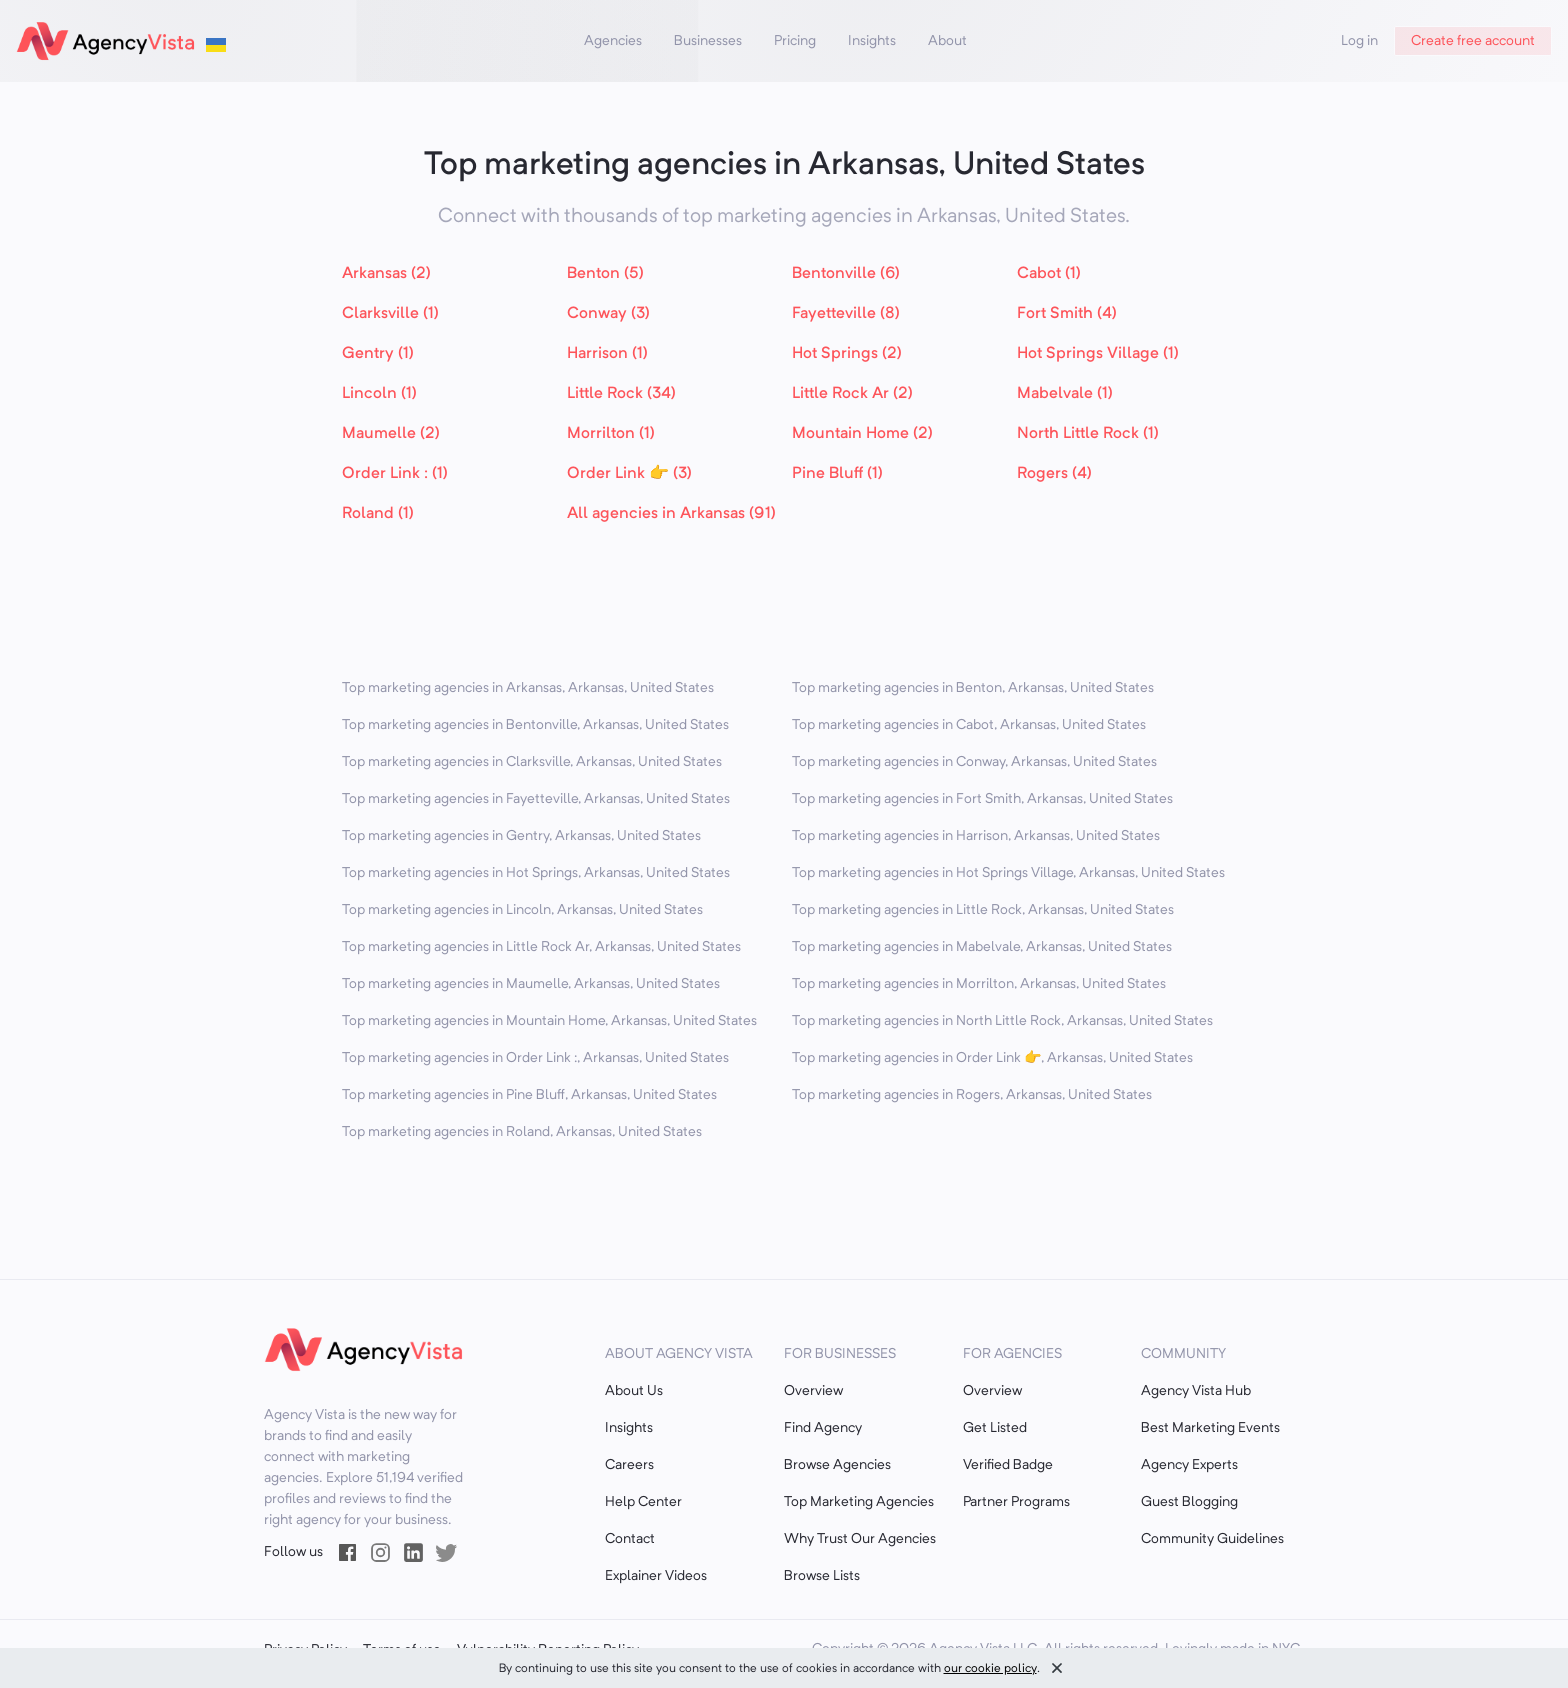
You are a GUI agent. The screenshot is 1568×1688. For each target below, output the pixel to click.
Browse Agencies (837, 1465)
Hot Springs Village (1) (1098, 354)
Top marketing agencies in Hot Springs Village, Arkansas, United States (1008, 873)
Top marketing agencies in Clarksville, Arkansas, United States (532, 762)
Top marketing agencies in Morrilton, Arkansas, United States (979, 984)
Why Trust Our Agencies (860, 1539)
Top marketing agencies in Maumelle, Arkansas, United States (531, 984)
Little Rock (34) (621, 394)
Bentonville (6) (846, 274)
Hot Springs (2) (847, 354)
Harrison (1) (607, 354)
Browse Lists (822, 1576)
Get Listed (995, 1428)
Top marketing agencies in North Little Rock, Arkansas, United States (1002, 1021)
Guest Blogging (1189, 1502)
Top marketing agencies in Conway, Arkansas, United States (974, 762)
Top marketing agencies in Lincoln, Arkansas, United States (522, 910)
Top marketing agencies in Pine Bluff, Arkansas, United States (529, 1095)
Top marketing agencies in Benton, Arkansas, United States (973, 688)
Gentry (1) (378, 354)
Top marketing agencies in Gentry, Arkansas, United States (521, 836)
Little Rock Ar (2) (852, 394)
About (947, 41)
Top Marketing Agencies (859, 1502)
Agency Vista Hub (1196, 1391)
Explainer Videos (656, 1576)
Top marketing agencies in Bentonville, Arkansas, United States (535, 725)
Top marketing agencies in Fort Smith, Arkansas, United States (982, 799)
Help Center (643, 1502)
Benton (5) (605, 274)
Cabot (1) (1049, 274)
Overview (813, 1391)
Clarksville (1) (390, 314)
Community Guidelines (1212, 1539)
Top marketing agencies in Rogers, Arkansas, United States (972, 1095)
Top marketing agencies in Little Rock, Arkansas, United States (983, 910)
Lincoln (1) (379, 394)
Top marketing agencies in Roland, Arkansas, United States (522, 1132)
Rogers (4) (1054, 474)
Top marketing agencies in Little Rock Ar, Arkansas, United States (541, 947)
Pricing (795, 41)
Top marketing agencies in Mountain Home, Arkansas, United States (549, 1021)
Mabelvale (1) (1065, 394)
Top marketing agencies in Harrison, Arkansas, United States (976, 836)
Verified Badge (1008, 1465)
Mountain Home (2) (862, 434)
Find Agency (823, 1428)
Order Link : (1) (395, 474)
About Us (634, 1391)
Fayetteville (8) (846, 314)
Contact (630, 1539)
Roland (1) (378, 514)
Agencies (613, 41)
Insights (872, 41)
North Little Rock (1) (1088, 434)
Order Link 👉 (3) (629, 474)
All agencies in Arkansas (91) (671, 514)
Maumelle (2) (391, 434)
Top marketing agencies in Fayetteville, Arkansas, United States (536, 799)
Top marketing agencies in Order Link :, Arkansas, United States (535, 1058)
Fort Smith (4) (1067, 314)
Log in (1359, 41)
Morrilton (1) (611, 434)
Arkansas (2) (386, 274)
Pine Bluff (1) (837, 474)
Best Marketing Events (1210, 1428)
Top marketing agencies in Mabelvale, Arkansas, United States (982, 947)
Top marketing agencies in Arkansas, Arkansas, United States (528, 688)
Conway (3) (608, 314)
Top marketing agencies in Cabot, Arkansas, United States (969, 725)
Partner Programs (1016, 1502)
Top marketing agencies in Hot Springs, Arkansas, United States (536, 873)
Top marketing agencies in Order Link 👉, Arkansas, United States (992, 1058)
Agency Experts (1189, 1465)
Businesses (708, 41)
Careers (629, 1465)
